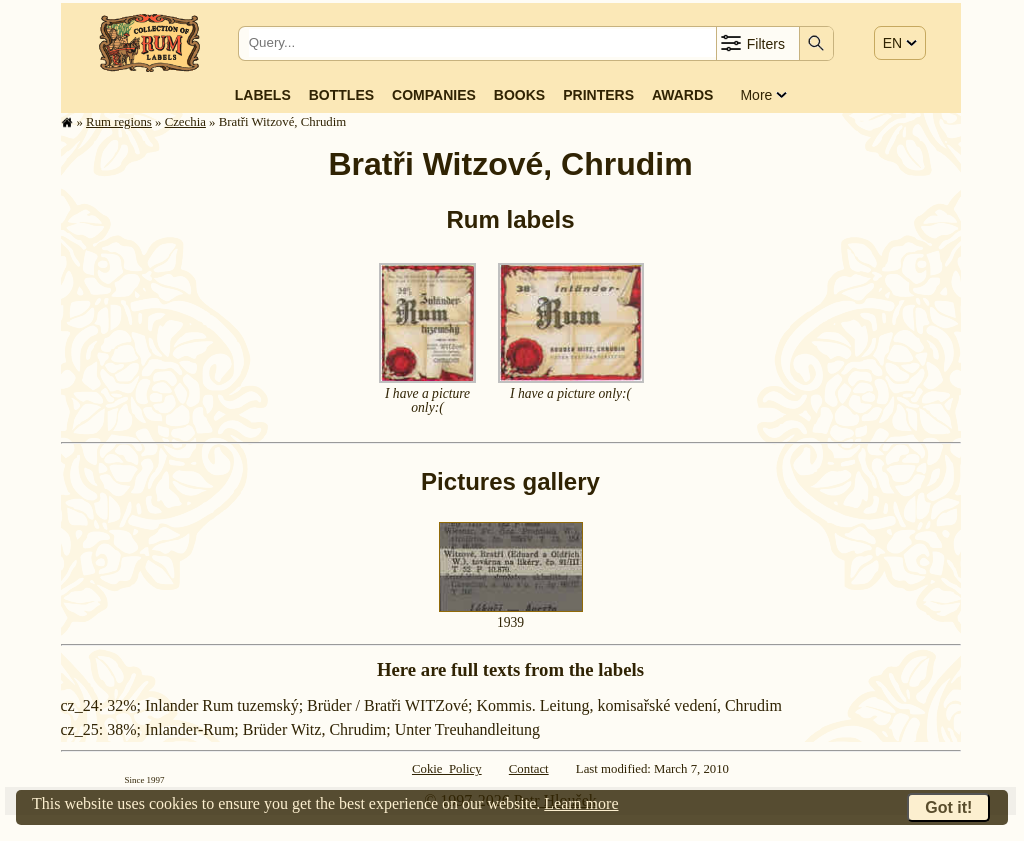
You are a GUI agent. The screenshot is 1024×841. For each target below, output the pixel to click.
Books (519, 95)
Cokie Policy (447, 769)
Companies (434, 95)
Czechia (185, 122)
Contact (529, 769)
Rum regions (119, 122)
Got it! (948, 807)
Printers (598, 95)
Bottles (341, 95)
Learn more (581, 803)
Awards (682, 95)
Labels (263, 95)
